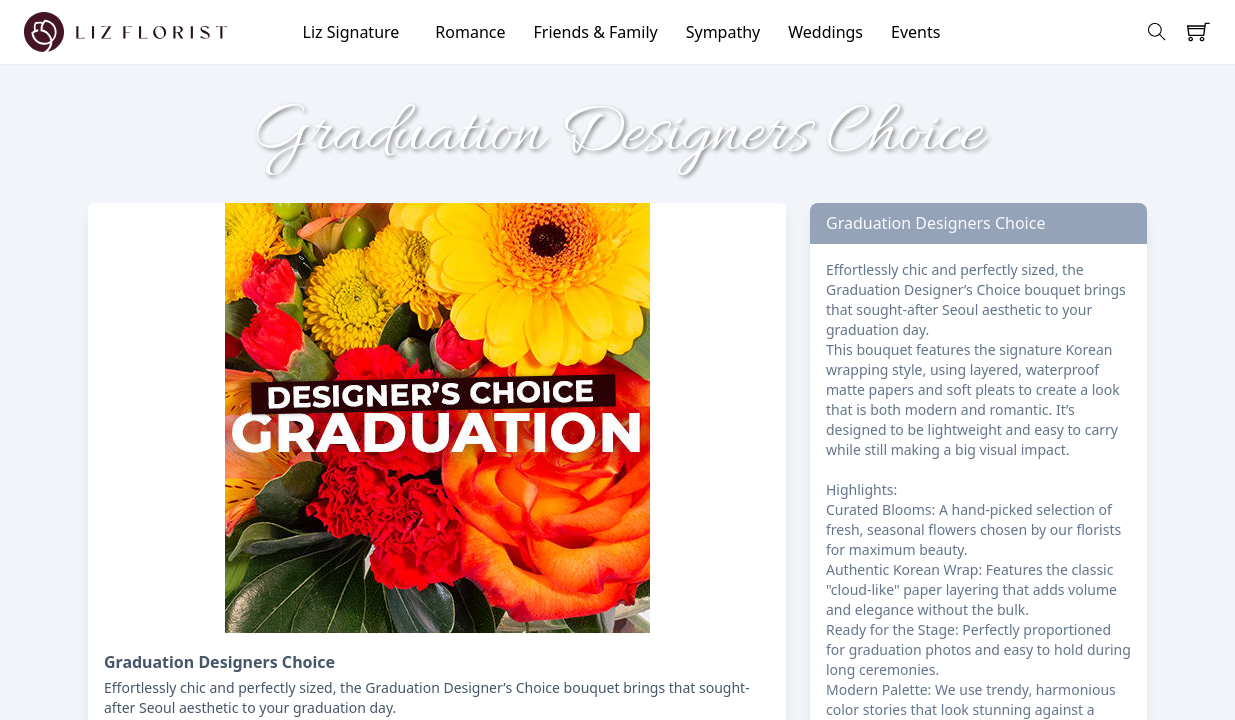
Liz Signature (351, 32)
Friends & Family (596, 32)
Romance (470, 32)
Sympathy (723, 32)
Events (915, 32)
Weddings (825, 32)
